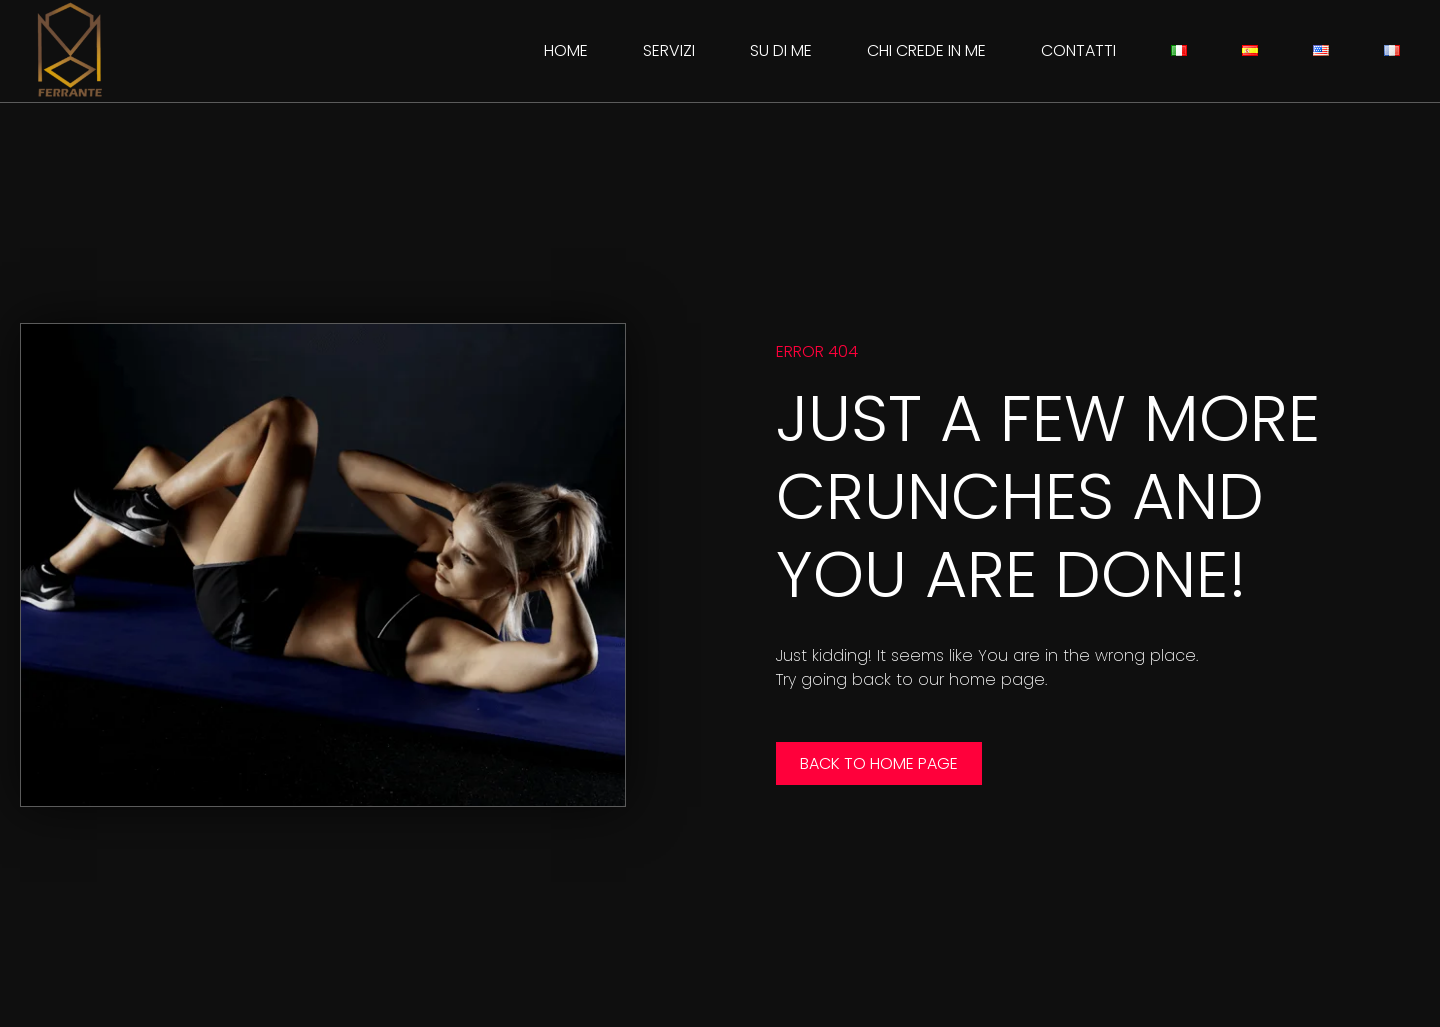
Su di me (781, 50)
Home (566, 50)
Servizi (669, 50)
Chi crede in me (926, 50)
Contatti (1078, 50)
